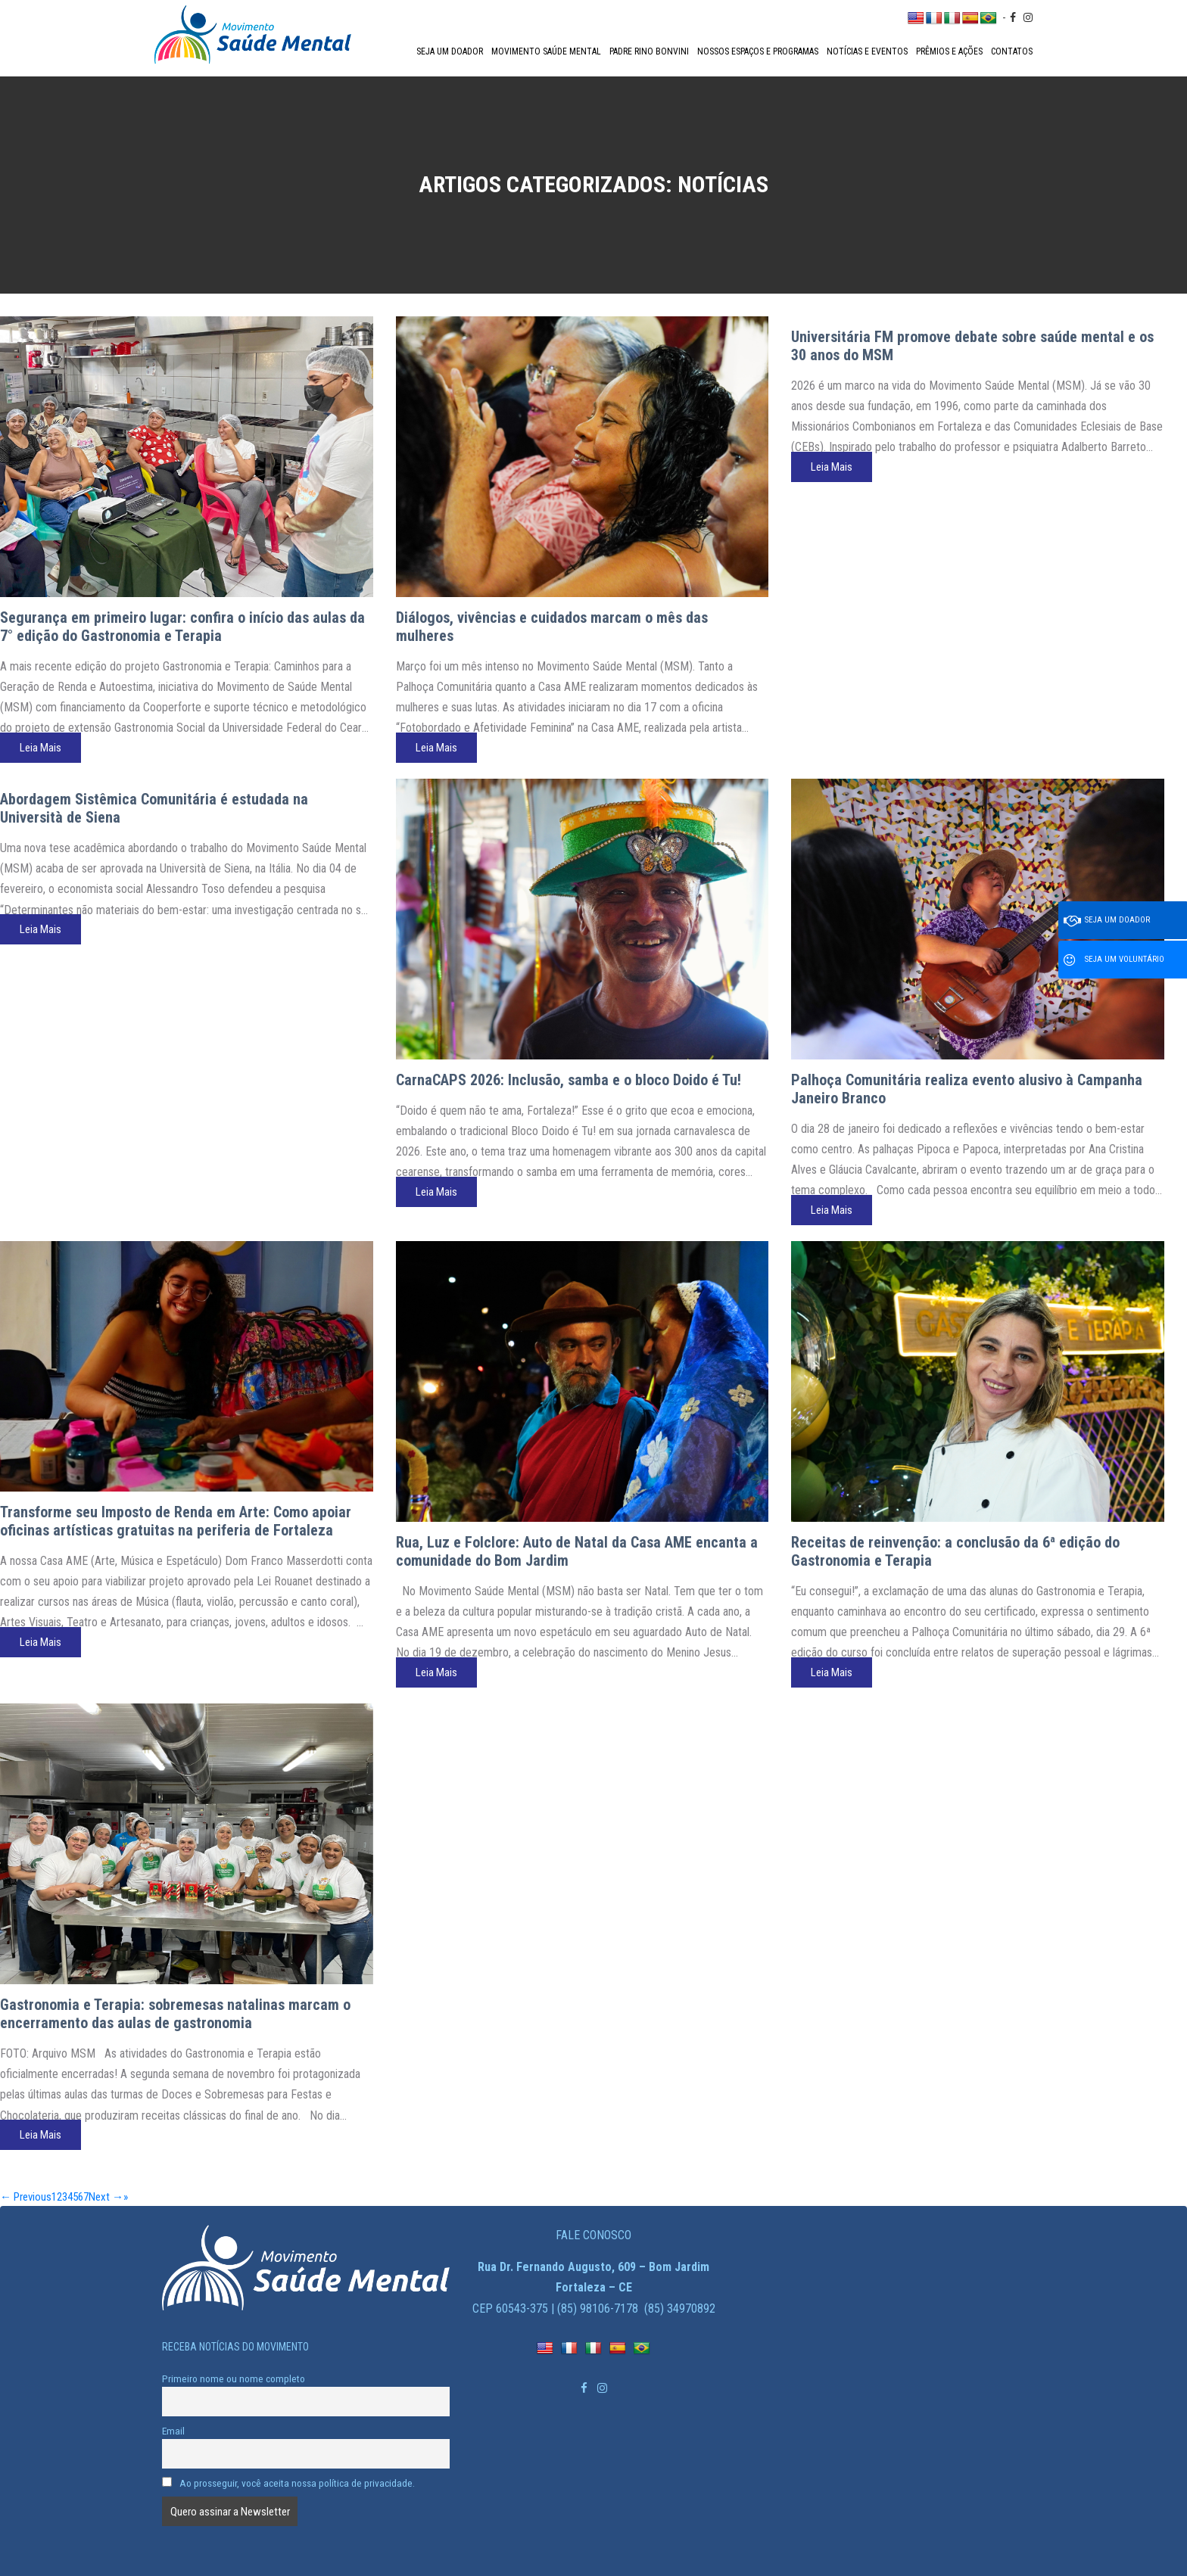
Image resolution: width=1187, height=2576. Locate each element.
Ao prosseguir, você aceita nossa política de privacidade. (288, 2483)
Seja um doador (449, 51)
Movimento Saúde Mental (546, 51)
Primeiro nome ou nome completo (233, 2378)
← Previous (25, 2197)
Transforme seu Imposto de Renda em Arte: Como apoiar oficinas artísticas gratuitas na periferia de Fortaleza (175, 1521)
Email (173, 2431)
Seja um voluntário (1114, 960)
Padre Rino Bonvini (649, 51)
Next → (106, 2197)
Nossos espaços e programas (757, 51)
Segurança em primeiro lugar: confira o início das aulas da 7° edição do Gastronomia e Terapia (182, 626)
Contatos (1012, 51)
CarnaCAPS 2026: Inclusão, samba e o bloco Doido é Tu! (568, 1080)
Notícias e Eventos (867, 51)
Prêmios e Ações (949, 51)
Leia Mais (40, 747)
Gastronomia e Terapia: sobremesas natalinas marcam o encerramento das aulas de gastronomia (175, 2014)
